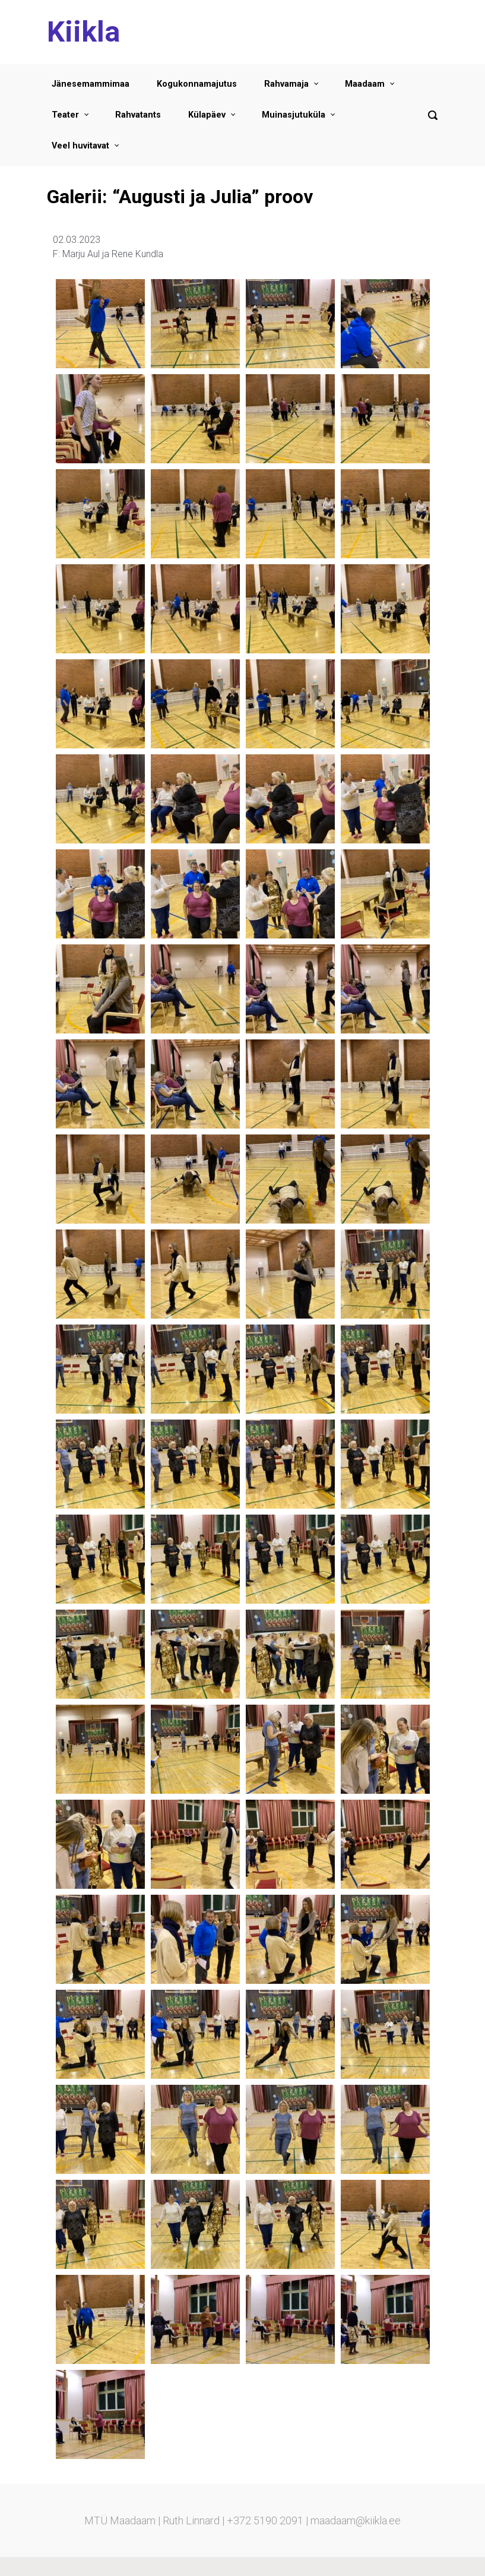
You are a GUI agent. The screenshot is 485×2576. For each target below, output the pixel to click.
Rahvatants (138, 115)
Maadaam (365, 84)
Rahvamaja (286, 84)
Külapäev (207, 115)
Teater (65, 115)
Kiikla (83, 32)
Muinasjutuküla (293, 115)
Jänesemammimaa (90, 84)
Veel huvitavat (80, 146)
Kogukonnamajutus (197, 84)
